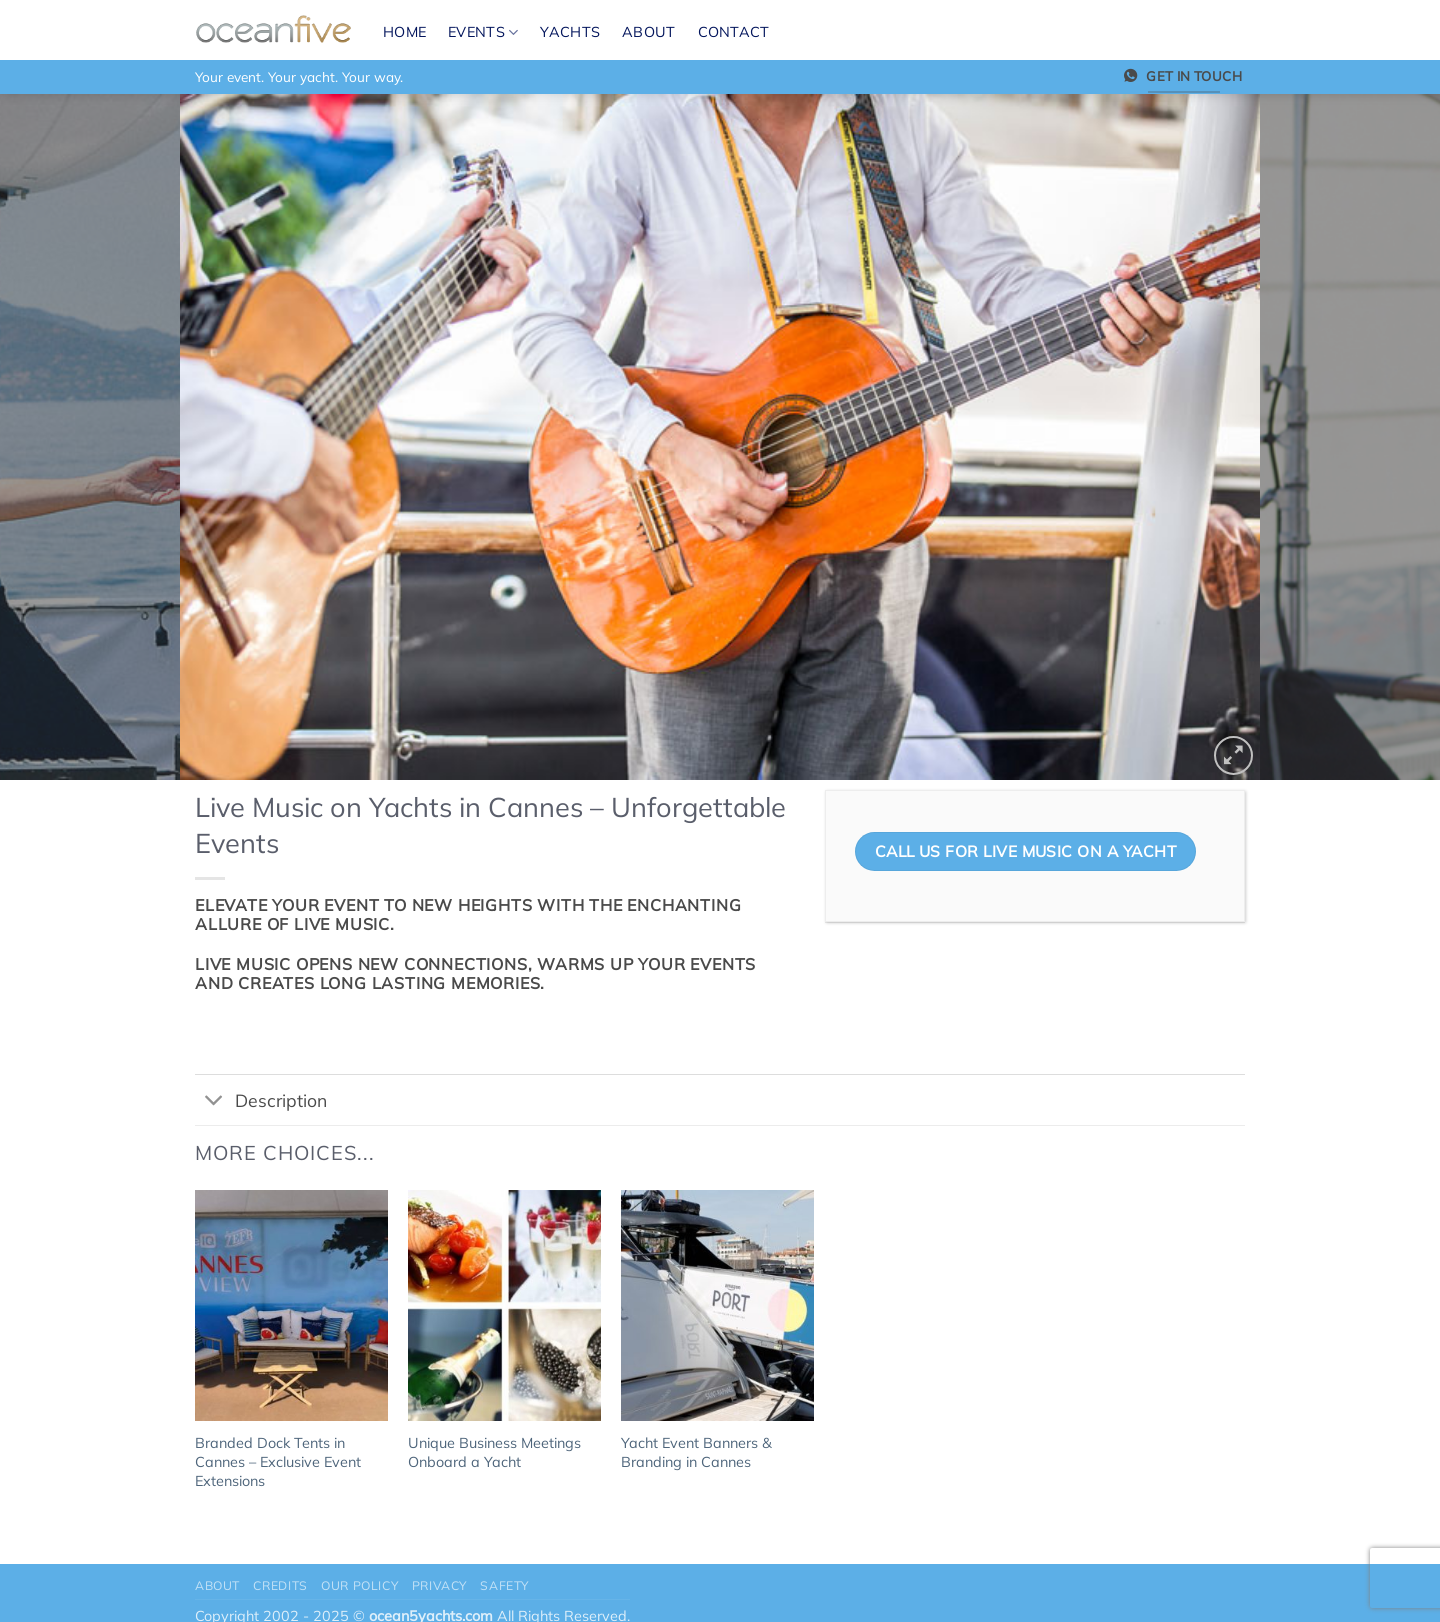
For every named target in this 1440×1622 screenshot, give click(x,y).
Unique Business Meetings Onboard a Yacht (494, 1452)
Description (261, 1101)
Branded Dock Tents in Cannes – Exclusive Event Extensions (278, 1461)
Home (404, 32)
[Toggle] (214, 1101)
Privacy (439, 1585)
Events (483, 32)
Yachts (570, 32)
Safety (504, 1585)
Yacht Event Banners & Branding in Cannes (696, 1452)
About (648, 32)
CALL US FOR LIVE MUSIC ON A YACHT (1025, 851)
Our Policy (359, 1585)
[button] (1233, 755)
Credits (280, 1585)
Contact (734, 32)
